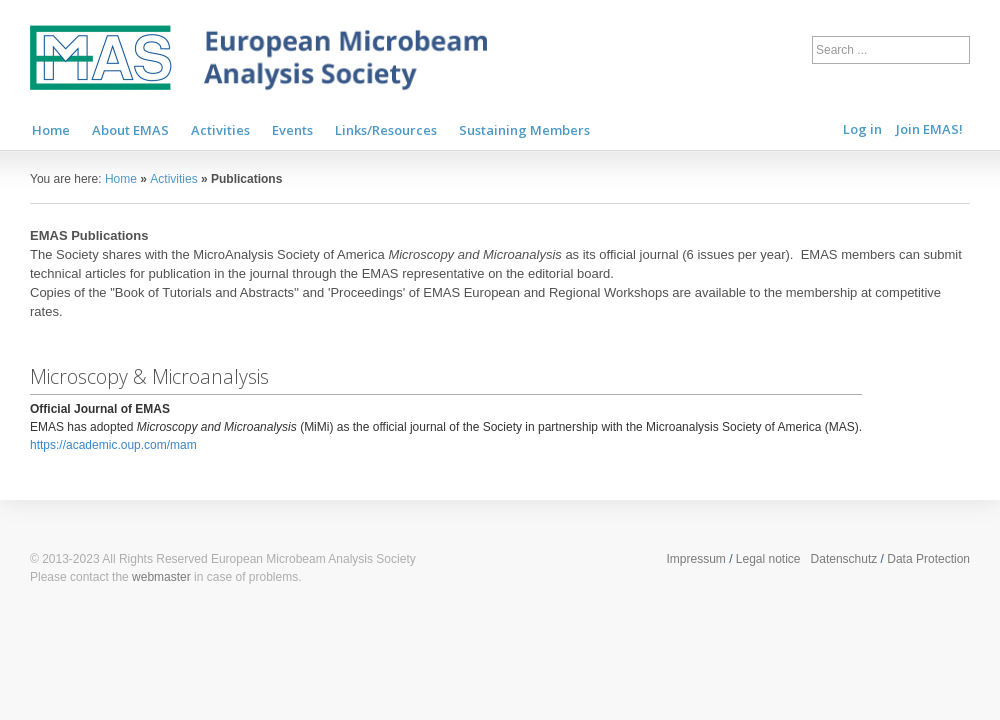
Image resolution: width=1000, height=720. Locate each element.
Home (121, 179)
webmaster (161, 577)
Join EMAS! (929, 129)
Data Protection (928, 559)
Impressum (695, 559)
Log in (862, 129)
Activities (173, 179)
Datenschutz (844, 559)
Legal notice (768, 559)
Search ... (812, 32)
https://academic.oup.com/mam (113, 445)
